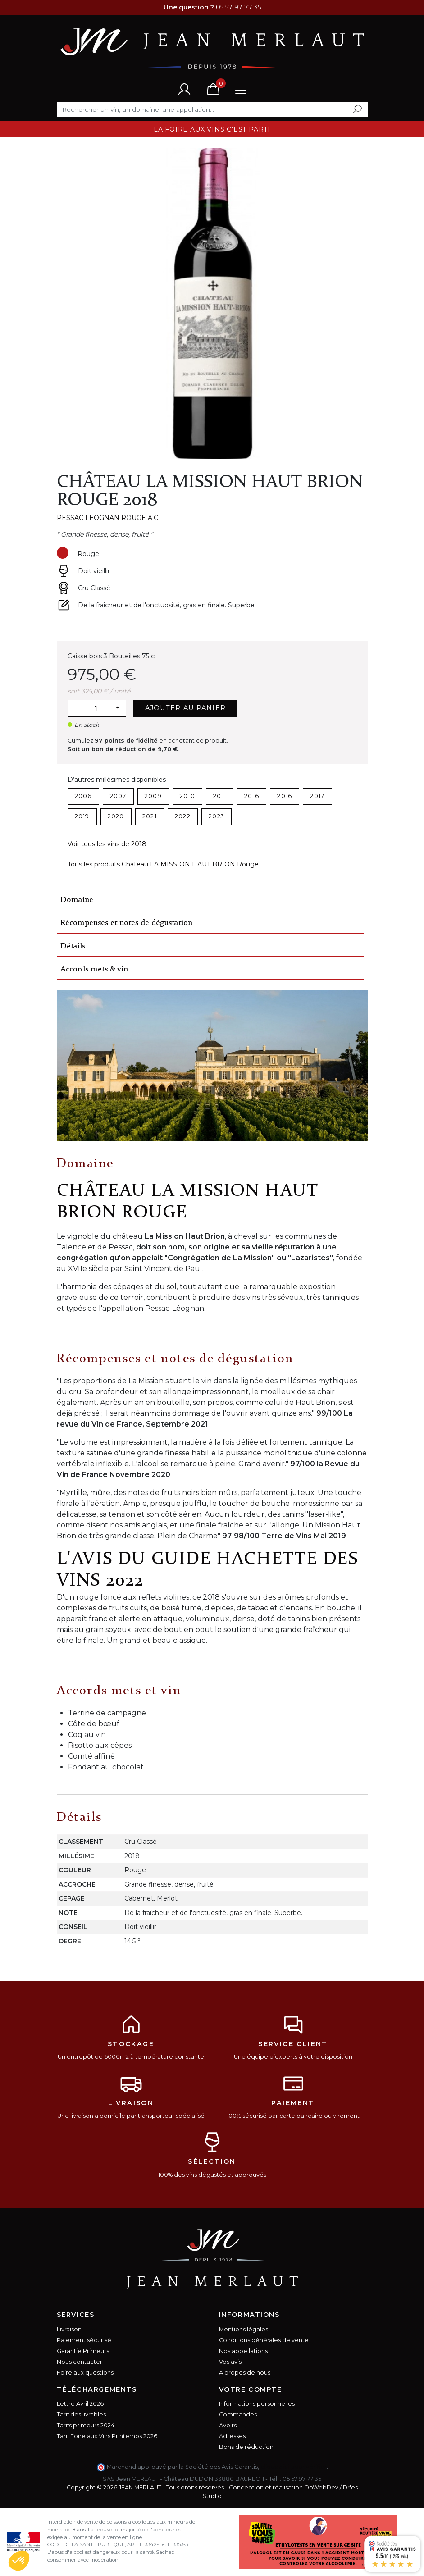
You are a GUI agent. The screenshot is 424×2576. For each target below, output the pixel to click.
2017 (317, 796)
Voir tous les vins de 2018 (107, 844)
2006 (83, 796)
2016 (251, 796)
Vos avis (230, 2361)
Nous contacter (79, 2361)
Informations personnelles (257, 2403)
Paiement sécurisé (84, 2340)
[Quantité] (96, 708)
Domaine (76, 900)
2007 (118, 796)
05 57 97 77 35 (302, 2479)
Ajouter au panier (185, 708)
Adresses (232, 2436)
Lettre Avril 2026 (80, 2403)
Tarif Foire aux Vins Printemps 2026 (107, 2436)
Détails (72, 946)
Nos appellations (243, 2351)
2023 (216, 816)
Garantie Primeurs (83, 2351)
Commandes (238, 2414)
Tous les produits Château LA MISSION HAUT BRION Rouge (163, 864)
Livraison (69, 2329)
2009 (153, 796)
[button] (19, 2560)
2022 (183, 816)
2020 (116, 816)
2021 (149, 816)
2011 (219, 796)
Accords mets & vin (94, 969)
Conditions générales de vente (264, 2340)
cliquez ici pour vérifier (293, 2466)
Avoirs (228, 2425)
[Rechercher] (212, 109)
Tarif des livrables (81, 2414)
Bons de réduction (246, 2447)
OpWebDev (321, 2487)
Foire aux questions (85, 2372)
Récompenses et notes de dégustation (126, 923)
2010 (187, 796)
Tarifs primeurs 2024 (85, 2425)
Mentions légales (243, 2329)
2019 (82, 816)
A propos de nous (244, 2372)
